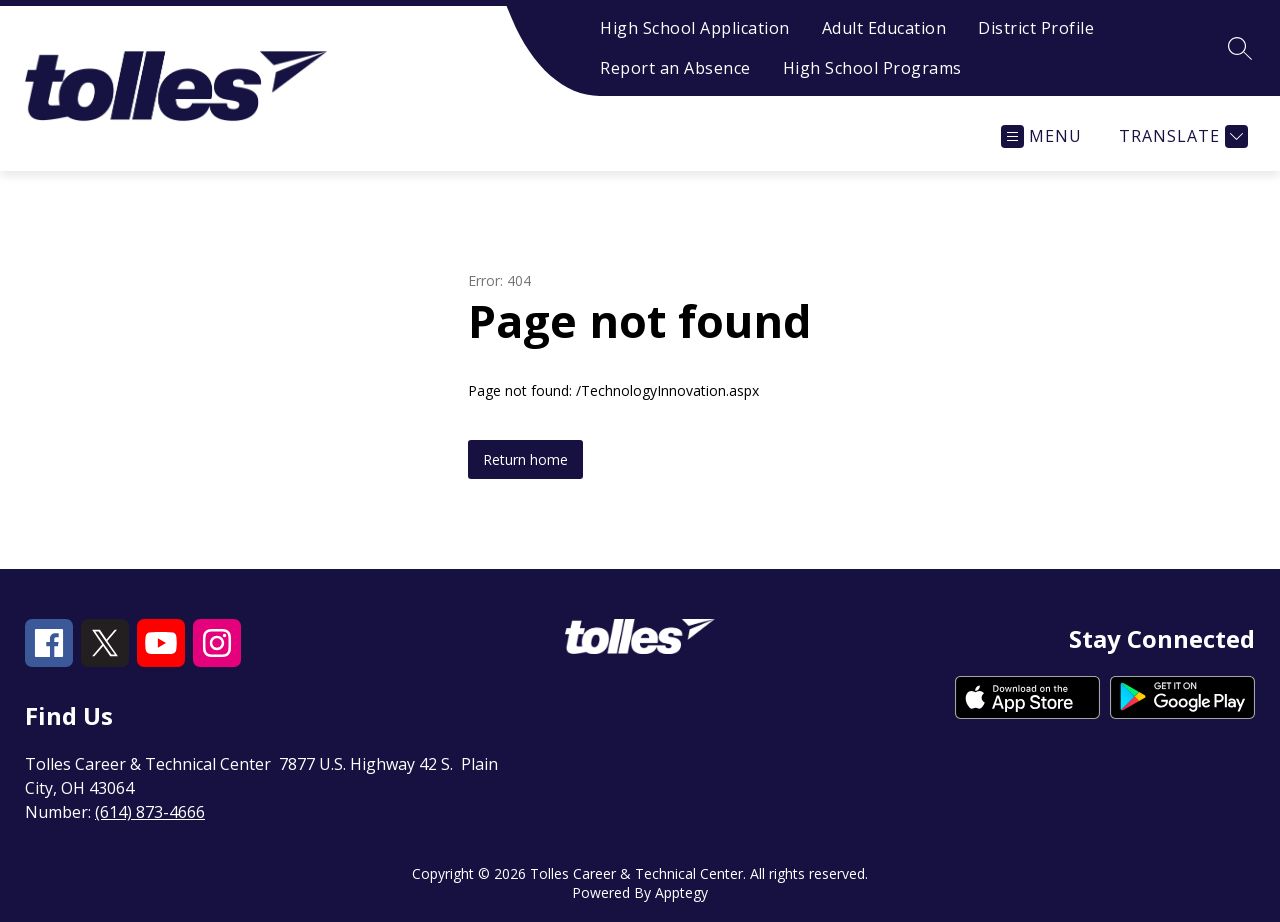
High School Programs (872, 68)
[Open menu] (1041, 136)
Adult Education (884, 28)
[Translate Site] (1181, 136)
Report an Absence (675, 68)
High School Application (695, 28)
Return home (525, 459)
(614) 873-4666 (150, 812)
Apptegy (681, 892)
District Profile (1036, 28)
